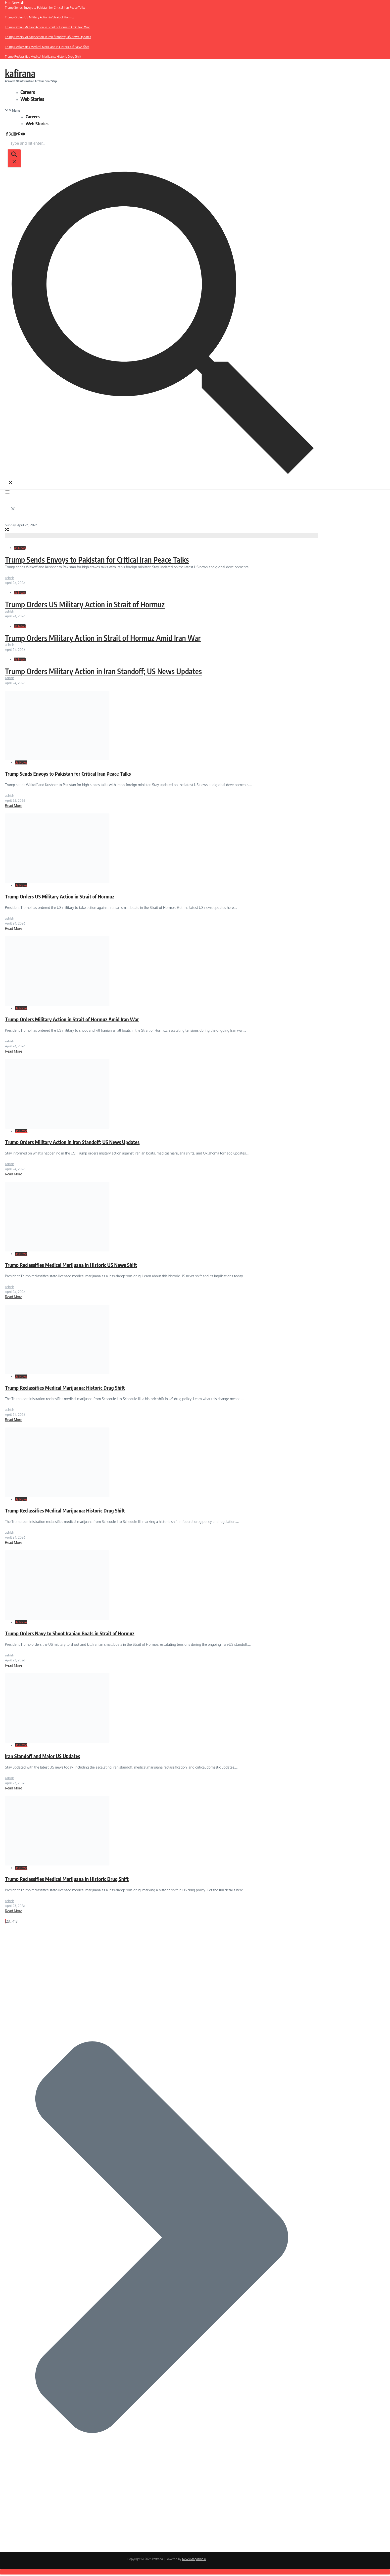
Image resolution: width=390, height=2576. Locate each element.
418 (15, 1923)
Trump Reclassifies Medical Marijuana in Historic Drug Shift (67, 1880)
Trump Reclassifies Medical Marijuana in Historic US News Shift (71, 1266)
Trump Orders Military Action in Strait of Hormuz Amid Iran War (108, 639)
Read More (13, 807)
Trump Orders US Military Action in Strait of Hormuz (89, 606)
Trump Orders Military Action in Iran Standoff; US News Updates (108, 672)
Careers (27, 93)
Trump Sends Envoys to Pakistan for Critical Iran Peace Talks (102, 561)
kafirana (21, 74)
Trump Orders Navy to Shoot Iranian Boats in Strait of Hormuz (69, 1635)
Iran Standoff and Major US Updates (42, 1757)
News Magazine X (194, 2560)
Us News (20, 549)
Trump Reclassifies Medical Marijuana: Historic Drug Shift (65, 1389)
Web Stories (32, 100)
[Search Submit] (14, 160)
